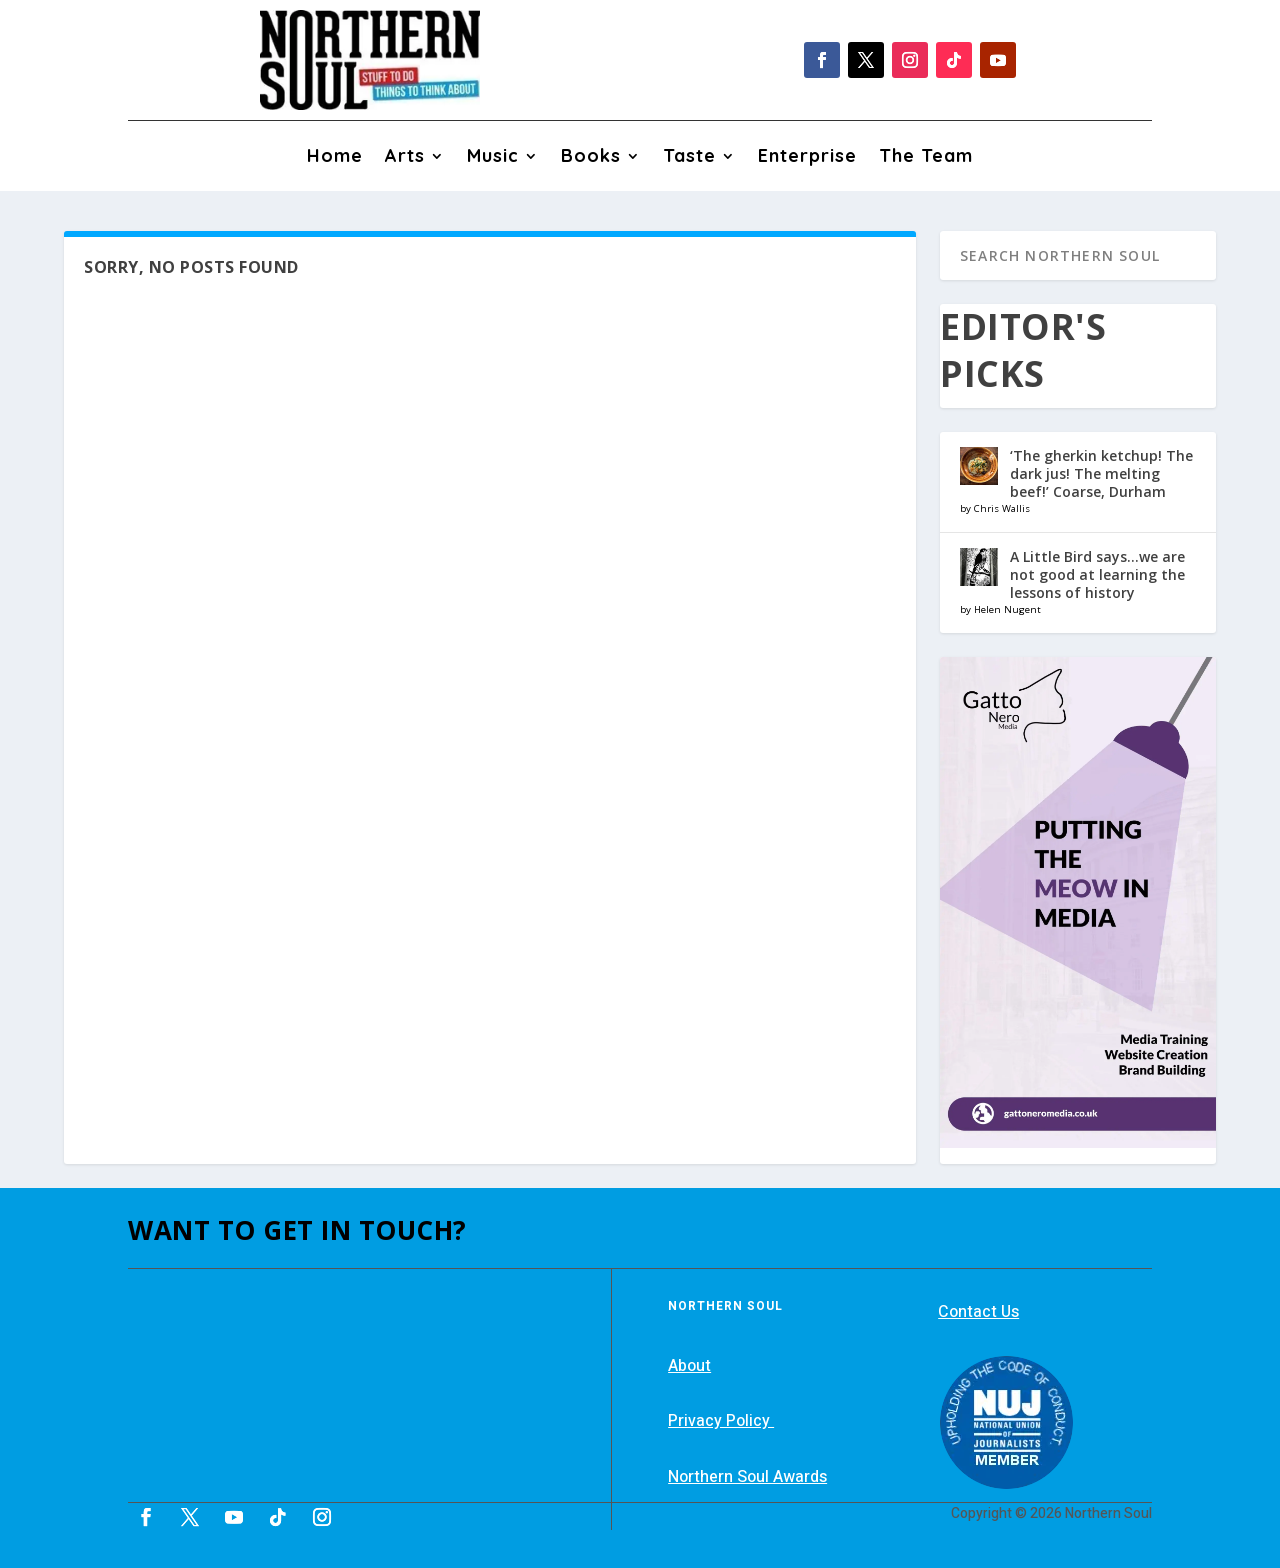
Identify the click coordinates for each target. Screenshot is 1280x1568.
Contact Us (978, 1312)
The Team (926, 158)
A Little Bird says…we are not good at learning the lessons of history (1097, 574)
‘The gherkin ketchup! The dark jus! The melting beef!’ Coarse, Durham (1101, 473)
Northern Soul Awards (747, 1477)
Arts (405, 158)
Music (493, 158)
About (689, 1366)
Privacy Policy (721, 1421)
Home (335, 158)
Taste (689, 158)
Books (591, 158)
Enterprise (807, 158)
